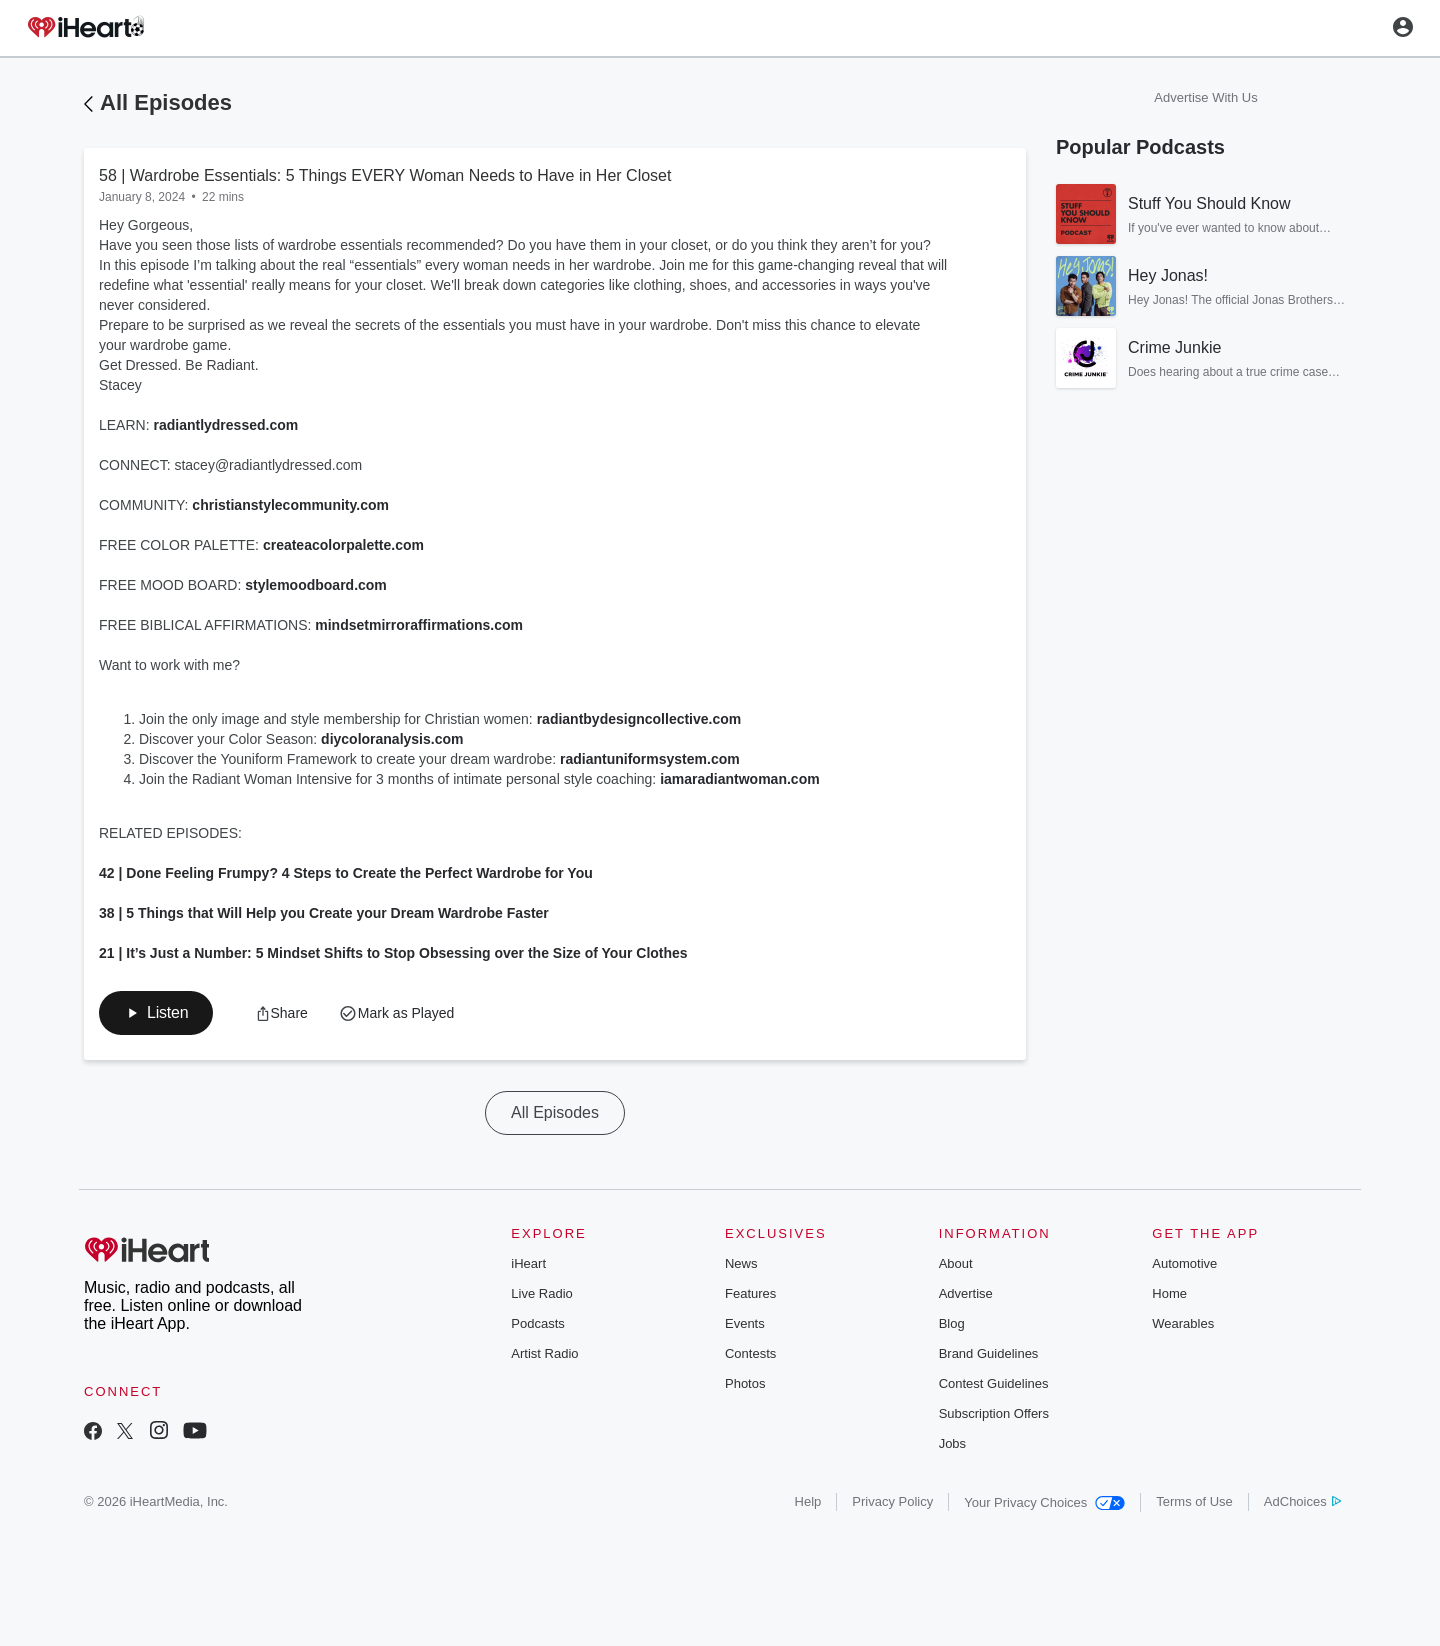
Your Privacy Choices (1044, 1502)
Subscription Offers (994, 1413)
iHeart (528, 1263)
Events (745, 1323)
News (741, 1263)
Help (808, 1501)
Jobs (952, 1443)
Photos (745, 1383)
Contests (750, 1353)
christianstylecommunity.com (290, 505)
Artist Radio (544, 1353)
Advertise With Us (1205, 97)
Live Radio (541, 1293)
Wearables (1183, 1323)
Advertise (966, 1293)
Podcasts (537, 1323)
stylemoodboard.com (316, 585)
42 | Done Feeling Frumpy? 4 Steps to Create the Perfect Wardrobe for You (346, 873)
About (956, 1263)
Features (750, 1293)
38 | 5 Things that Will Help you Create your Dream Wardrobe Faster (324, 913)
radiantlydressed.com (225, 425)
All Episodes (166, 102)
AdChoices (1302, 1501)
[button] (156, 1013)
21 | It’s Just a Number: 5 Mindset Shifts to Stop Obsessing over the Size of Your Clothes (393, 953)
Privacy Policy (892, 1501)
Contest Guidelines (994, 1383)
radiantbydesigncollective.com (639, 719)
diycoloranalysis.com (392, 739)
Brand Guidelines (989, 1353)
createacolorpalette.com (343, 545)
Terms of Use (1194, 1501)
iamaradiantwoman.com (740, 779)
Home (1169, 1293)
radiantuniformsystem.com (650, 759)
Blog (952, 1323)
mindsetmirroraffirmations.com (419, 625)
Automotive (1184, 1263)
